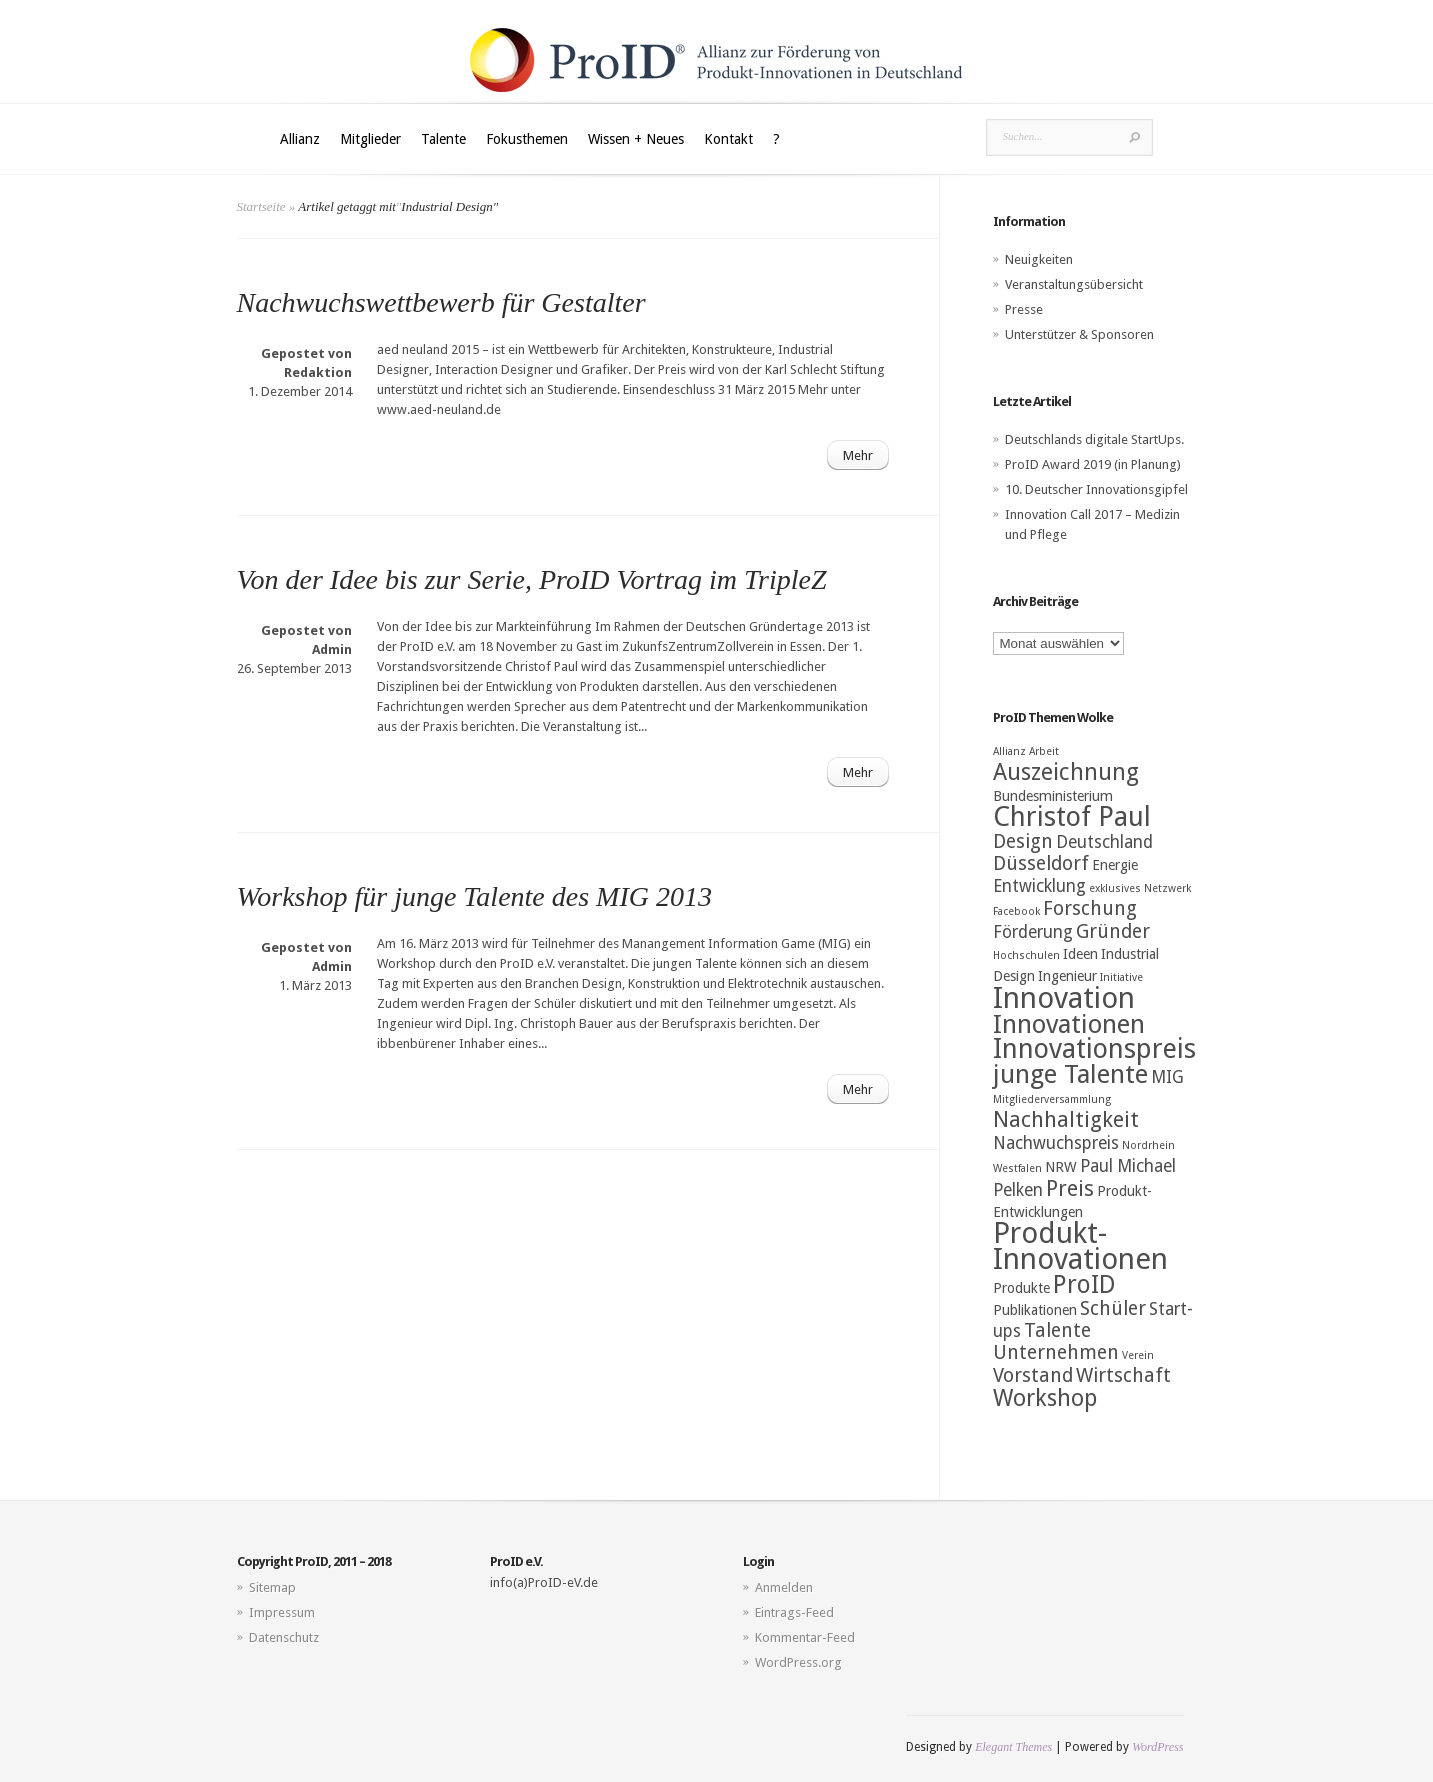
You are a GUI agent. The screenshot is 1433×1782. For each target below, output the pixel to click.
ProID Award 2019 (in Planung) (1093, 464)
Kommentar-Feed (805, 1637)
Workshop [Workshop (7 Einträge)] (1045, 1398)
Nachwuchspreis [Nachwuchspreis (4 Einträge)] (1056, 1143)
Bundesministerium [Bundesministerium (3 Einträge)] (1053, 796)
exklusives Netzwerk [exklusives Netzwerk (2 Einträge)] (1140, 888)
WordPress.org (798, 1662)
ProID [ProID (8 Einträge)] (1084, 1284)
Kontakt (728, 139)
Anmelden (784, 1587)
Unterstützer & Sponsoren (1079, 334)
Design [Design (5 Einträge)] (1023, 841)
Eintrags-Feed (794, 1612)
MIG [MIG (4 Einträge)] (1167, 1077)
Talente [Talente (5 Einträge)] (1057, 1330)
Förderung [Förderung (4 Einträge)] (1033, 932)
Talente (443, 139)
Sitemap (272, 1587)
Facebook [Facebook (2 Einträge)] (1016, 911)
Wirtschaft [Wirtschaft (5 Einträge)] (1123, 1375)
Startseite (261, 206)
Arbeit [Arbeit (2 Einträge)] (1044, 751)
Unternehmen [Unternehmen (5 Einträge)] (1056, 1352)
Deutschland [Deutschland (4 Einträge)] (1104, 842)
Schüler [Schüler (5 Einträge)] (1113, 1308)
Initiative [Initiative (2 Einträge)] (1121, 977)
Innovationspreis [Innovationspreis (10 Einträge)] (1094, 1049)
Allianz (300, 139)
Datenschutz (284, 1637)
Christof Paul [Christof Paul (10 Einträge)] (1072, 817)
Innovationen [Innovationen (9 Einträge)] (1069, 1024)
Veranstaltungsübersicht (1074, 284)
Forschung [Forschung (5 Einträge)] (1090, 908)
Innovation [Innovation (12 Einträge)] (1064, 998)
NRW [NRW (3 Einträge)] (1061, 1167)
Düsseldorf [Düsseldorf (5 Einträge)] (1041, 863)
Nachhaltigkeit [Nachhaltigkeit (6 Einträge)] (1066, 1119)
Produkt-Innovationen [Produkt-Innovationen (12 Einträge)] (1080, 1246)
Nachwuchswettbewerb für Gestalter (441, 302)
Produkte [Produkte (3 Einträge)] (1021, 1288)
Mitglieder (370, 139)
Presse (1024, 309)
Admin (332, 649)
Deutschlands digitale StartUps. (1094, 439)
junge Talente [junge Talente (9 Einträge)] (1070, 1074)
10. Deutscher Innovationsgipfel (1096, 489)
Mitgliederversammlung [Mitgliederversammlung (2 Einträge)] (1052, 1099)
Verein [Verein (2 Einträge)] (1138, 1355)
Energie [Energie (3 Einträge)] (1115, 865)
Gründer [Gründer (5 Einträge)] (1113, 931)
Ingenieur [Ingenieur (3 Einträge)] (1067, 976)
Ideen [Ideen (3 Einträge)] (1080, 954)
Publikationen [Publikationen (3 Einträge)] (1035, 1310)
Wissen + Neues (636, 139)
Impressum (282, 1612)
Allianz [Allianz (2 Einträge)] (1009, 751)
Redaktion (318, 372)
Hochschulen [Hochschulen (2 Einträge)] (1026, 955)
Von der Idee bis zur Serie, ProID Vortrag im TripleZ (532, 579)
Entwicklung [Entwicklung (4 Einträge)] (1039, 886)
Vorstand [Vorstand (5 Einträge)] (1033, 1375)
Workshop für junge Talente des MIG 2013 (474, 896)
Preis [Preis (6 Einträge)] (1070, 1188)
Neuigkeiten (1039, 259)
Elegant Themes (1013, 1747)
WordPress (1157, 1747)
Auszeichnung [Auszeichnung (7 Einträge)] (1066, 772)
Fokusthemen (527, 139)
